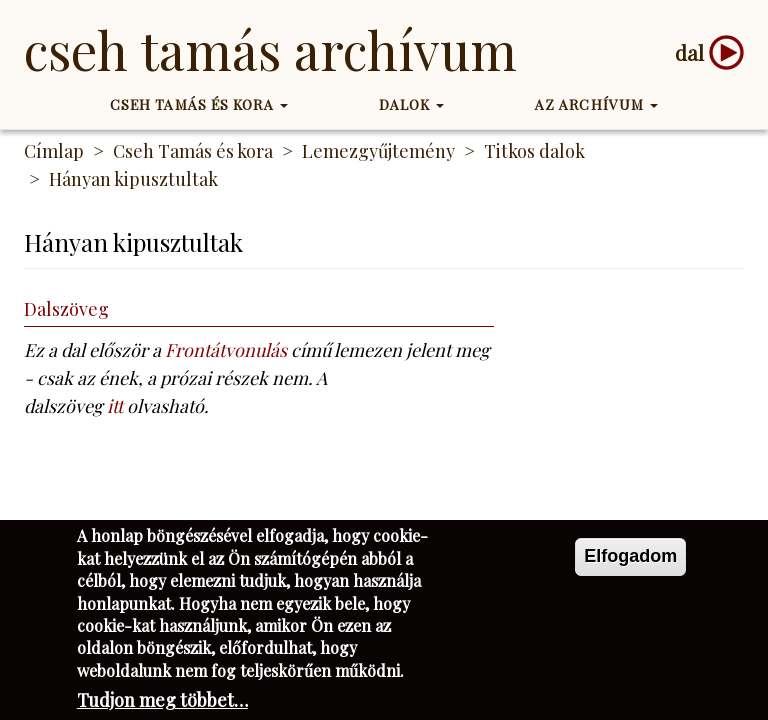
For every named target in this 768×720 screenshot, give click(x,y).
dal (689, 52)
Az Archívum (596, 104)
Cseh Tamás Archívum (270, 49)
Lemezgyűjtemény (378, 151)
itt (115, 406)
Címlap (54, 151)
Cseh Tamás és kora (199, 104)
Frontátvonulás (226, 350)
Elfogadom (630, 561)
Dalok (412, 104)
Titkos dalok (534, 151)
